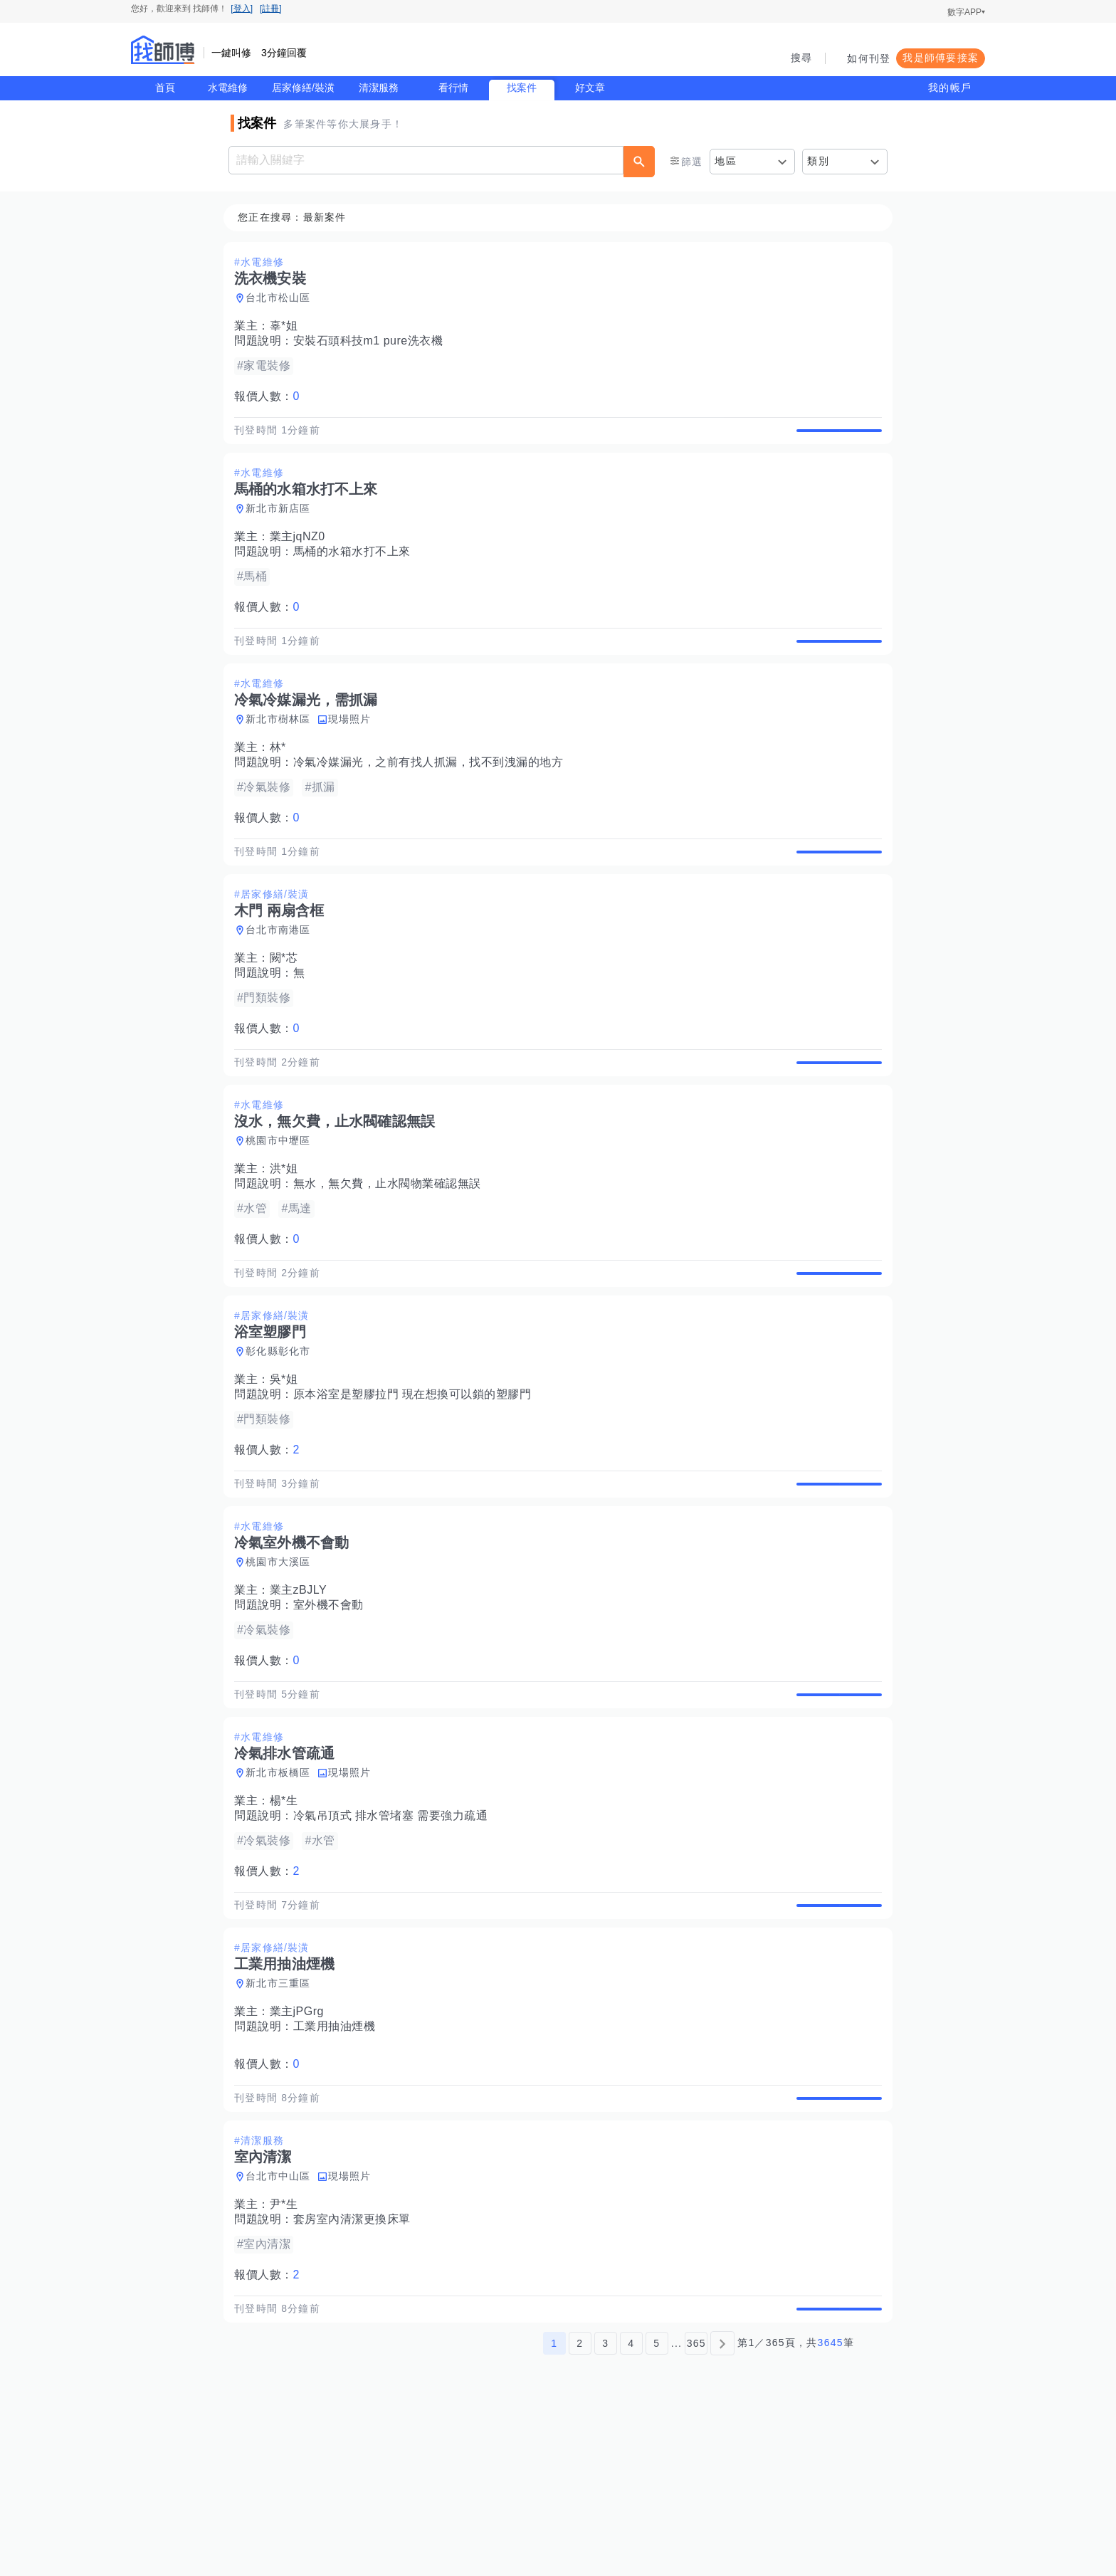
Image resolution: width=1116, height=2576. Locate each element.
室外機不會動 (333, 1704)
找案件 (522, 87)
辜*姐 (288, 326)
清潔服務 (379, 87)
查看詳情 (835, 438)
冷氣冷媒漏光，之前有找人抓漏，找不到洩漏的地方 (433, 795)
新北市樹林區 (282, 752)
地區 (726, 161)
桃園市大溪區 (282, 1660)
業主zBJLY (303, 1689)
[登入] (242, 9)
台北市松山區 (282, 298)
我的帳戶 (950, 87)
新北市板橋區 (282, 1887)
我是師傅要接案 (940, 57)
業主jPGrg (301, 2143)
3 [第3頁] (605, 2507)
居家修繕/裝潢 (303, 87)
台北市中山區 (282, 2324)
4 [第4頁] (631, 2507)
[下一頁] (722, 2507)
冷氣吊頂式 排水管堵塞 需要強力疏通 (395, 1931)
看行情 (453, 87)
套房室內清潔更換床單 (356, 2367)
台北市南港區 (282, 979)
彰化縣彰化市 (282, 1433)
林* (282, 780)
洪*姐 (288, 1235)
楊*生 (288, 1916)
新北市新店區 (282, 525)
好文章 (590, 87)
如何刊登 (868, 58)
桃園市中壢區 (282, 1206)
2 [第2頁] (580, 2507)
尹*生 (288, 2352)
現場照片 (354, 752)
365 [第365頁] (696, 2507)
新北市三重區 (282, 2114)
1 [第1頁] (554, 2507)
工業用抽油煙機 (339, 2158)
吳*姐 (288, 1462)
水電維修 (228, 87)
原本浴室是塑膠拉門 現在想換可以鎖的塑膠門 (417, 1477)
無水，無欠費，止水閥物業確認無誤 (391, 1250)
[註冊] (271, 9)
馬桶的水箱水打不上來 (356, 568)
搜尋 (802, 57)
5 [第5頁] (656, 2507)
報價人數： (271, 397)
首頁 (165, 87)
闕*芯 (288, 1008)
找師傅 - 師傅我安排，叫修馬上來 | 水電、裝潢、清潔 (163, 50)
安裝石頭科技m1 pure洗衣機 (373, 341)
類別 (818, 161)
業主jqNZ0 (302, 553)
